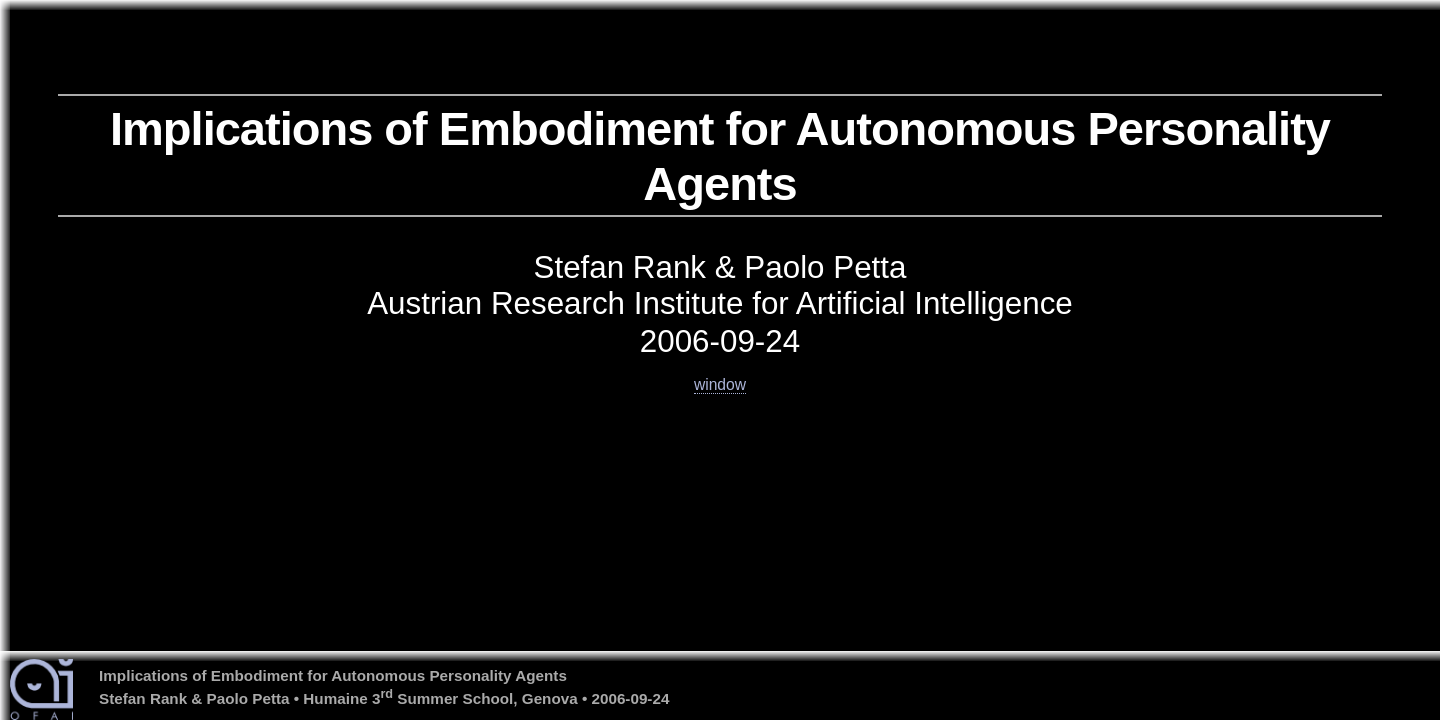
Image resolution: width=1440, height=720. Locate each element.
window (720, 384)
